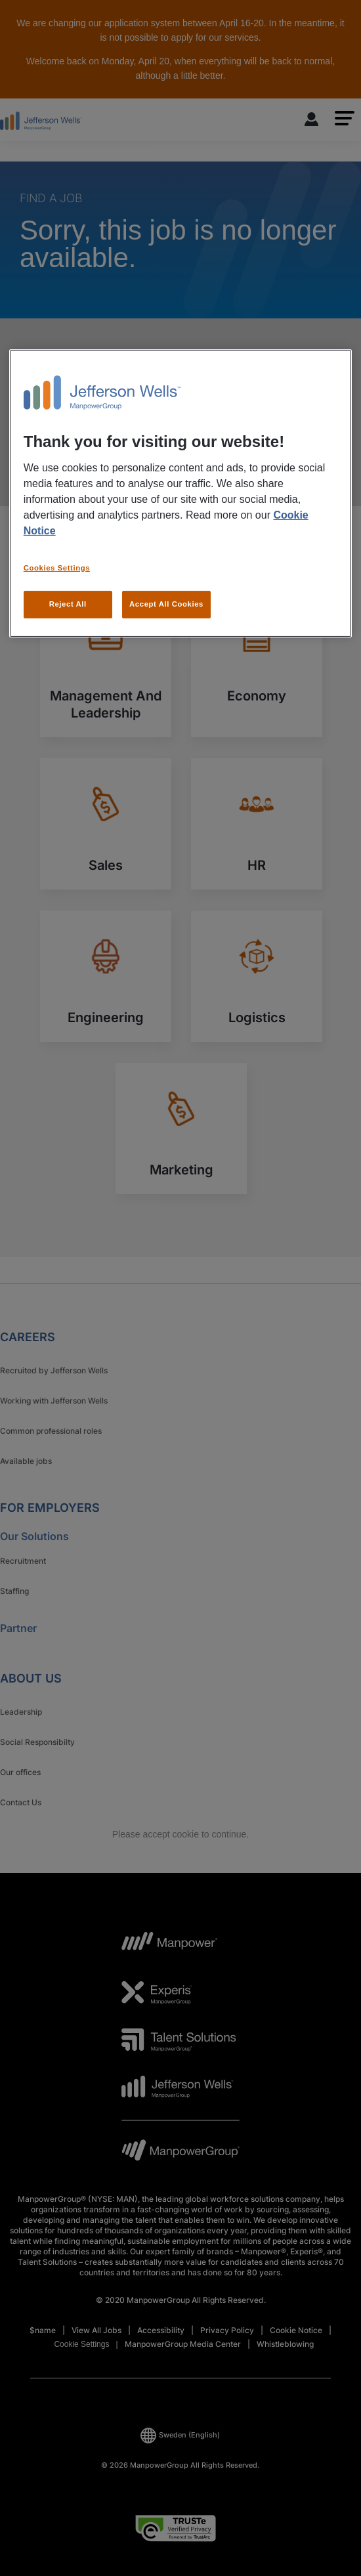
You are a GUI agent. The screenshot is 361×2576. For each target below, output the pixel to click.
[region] (180, 493)
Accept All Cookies (166, 604)
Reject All (68, 604)
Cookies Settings (57, 568)
